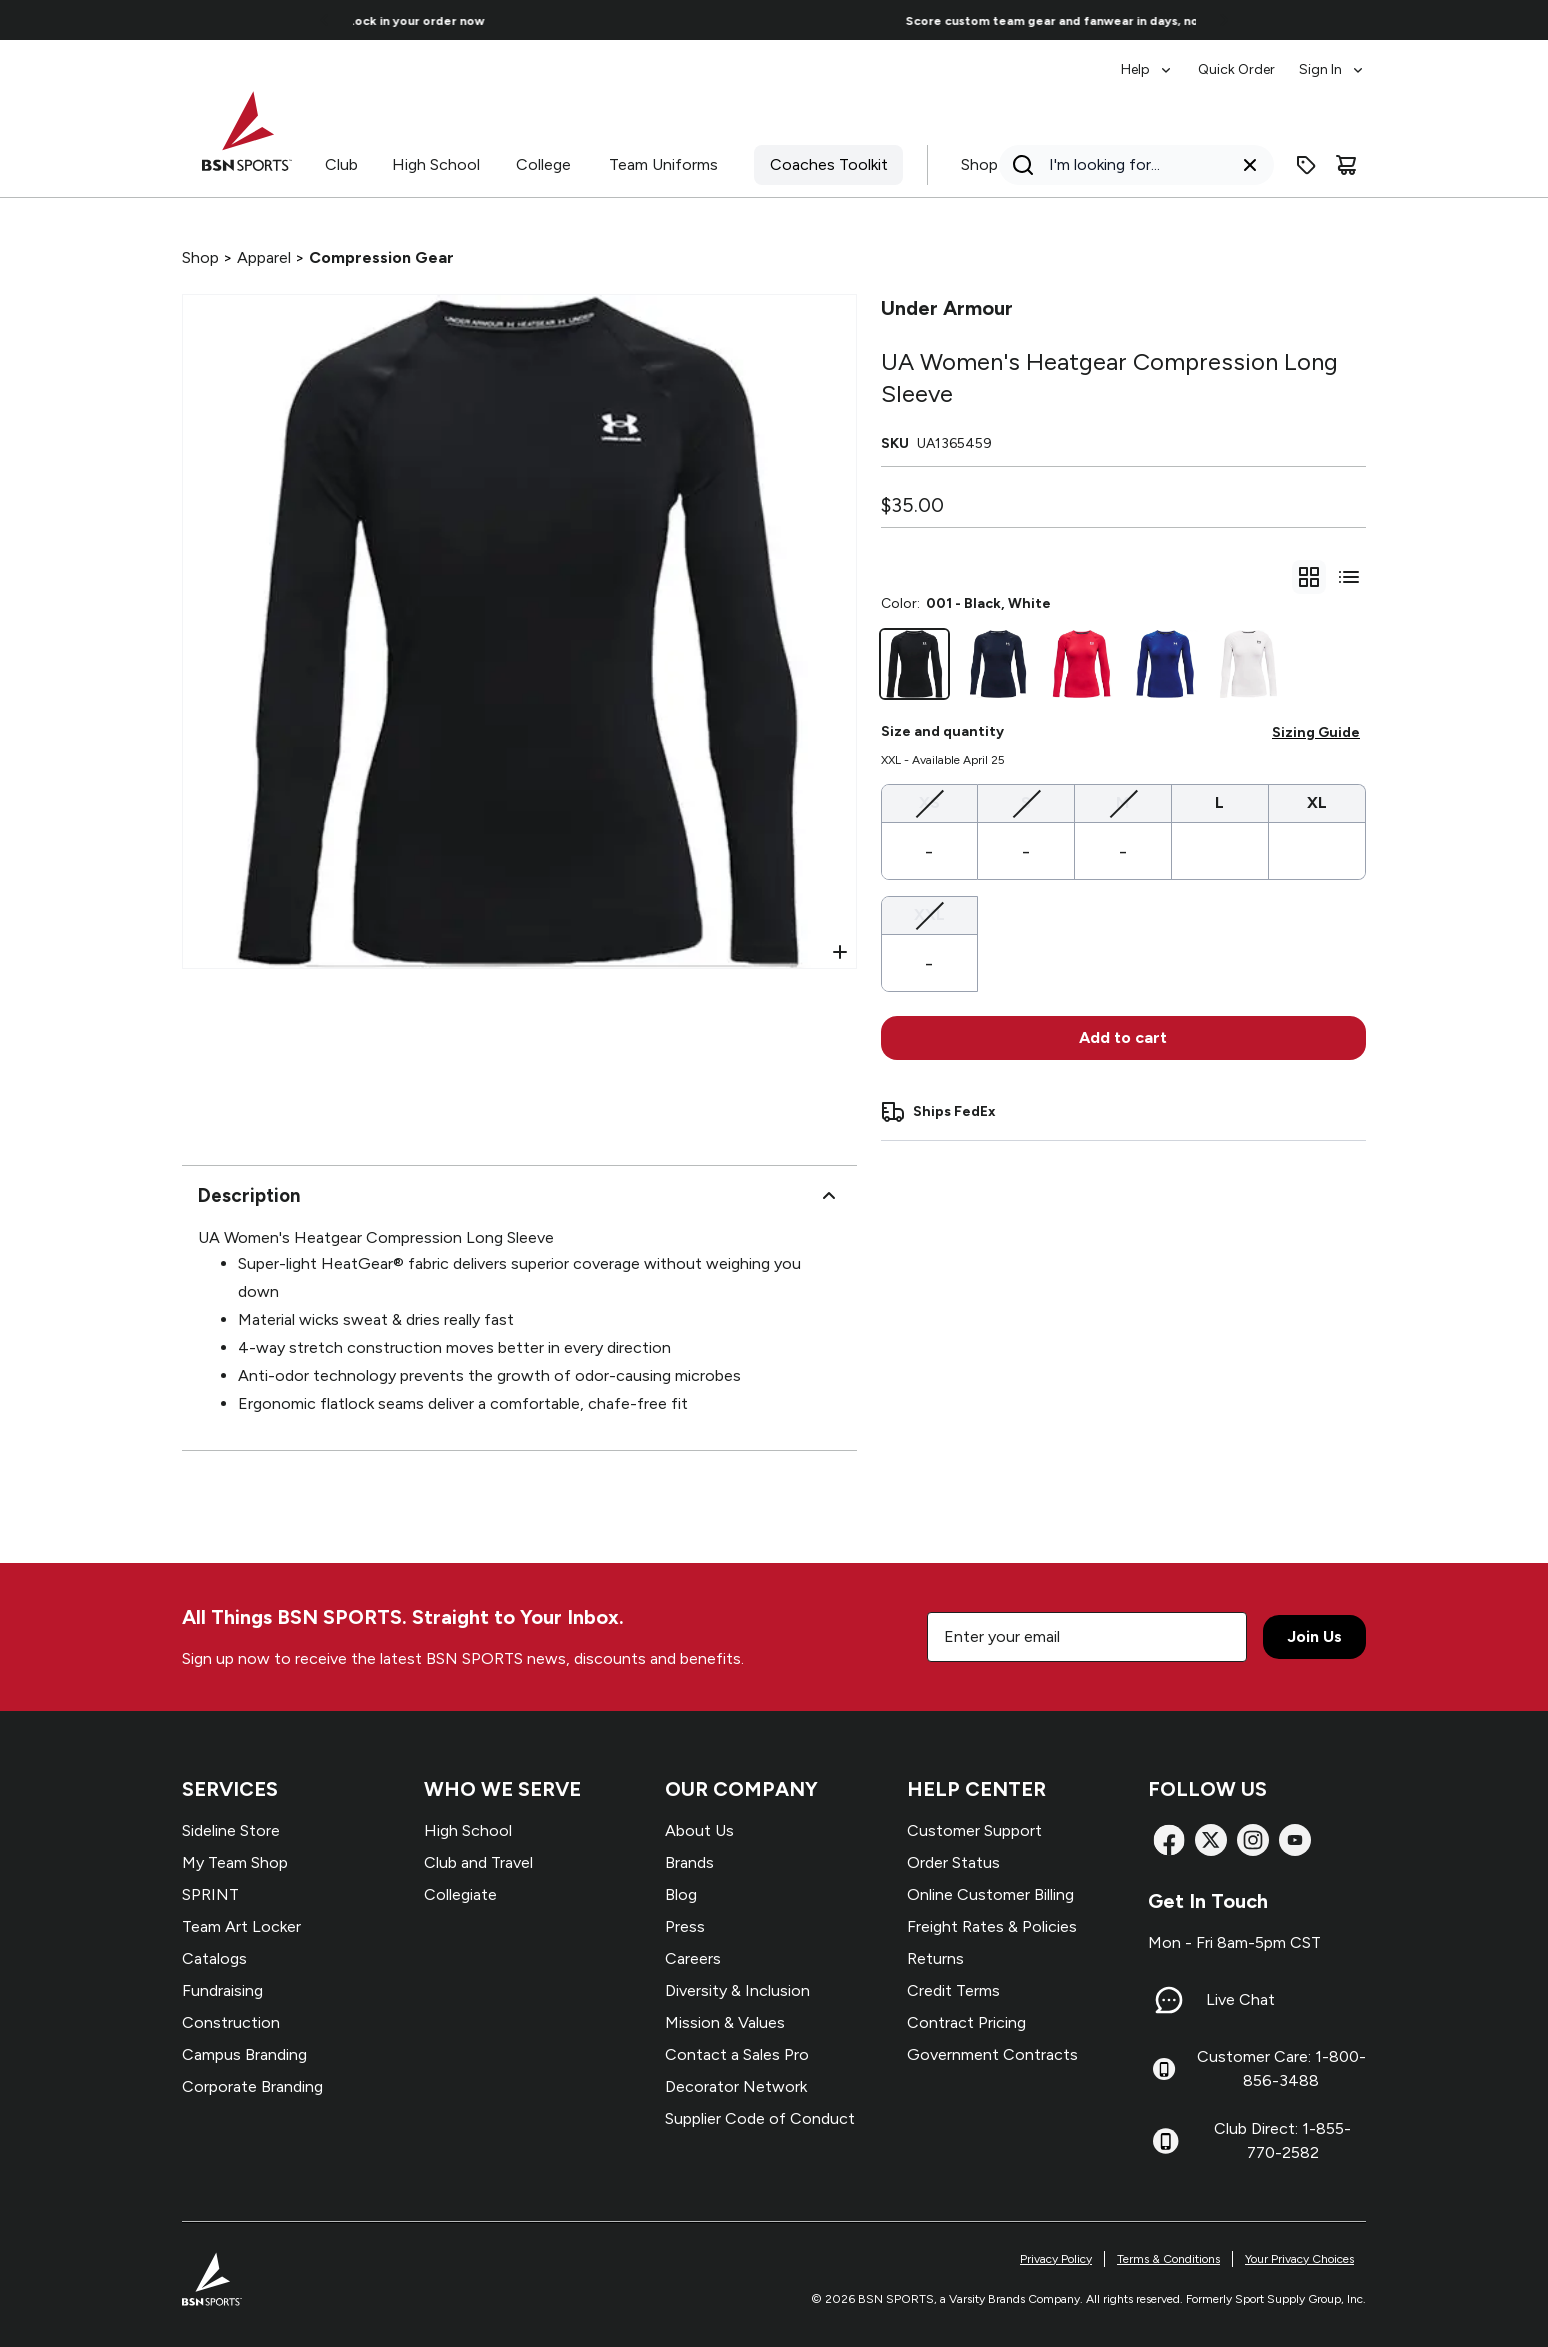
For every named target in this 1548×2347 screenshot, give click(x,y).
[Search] (1130, 165)
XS (929, 801)
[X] (1211, 1840)
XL (1317, 802)
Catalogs (214, 1958)
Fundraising (222, 1990)
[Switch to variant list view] (1349, 577)
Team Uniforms (663, 164)
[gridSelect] (1309, 577)
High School (436, 164)
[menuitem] (1147, 60)
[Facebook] (1169, 1840)
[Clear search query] (1250, 165)
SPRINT (210, 1894)
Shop (979, 164)
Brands (689, 1862)
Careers (693, 1958)
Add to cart (1123, 1037)
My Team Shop (235, 1862)
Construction (231, 2022)
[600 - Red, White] (1082, 664)
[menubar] (1243, 60)
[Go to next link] (1224, 20)
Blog (681, 1894)
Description (519, 1196)
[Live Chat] (1169, 2000)
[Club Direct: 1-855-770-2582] (1165, 2141)
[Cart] (1346, 165)
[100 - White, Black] (1249, 664)
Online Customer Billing (990, 1894)
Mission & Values (725, 2022)
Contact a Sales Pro (737, 2054)
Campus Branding (244, 2054)
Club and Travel (478, 1862)
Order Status (953, 1862)
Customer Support (974, 1830)
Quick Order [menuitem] (1236, 69)
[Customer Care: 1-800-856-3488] (1164, 2069)
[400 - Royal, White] (1165, 664)
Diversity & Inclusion (737, 1990)
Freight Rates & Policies (992, 1926)
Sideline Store (231, 1830)
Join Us (1314, 1636)
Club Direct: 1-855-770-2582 (1282, 2140)
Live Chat (1240, 1999)
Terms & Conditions (1168, 2259)
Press (685, 1926)
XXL (929, 913)
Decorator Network (736, 2086)
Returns (935, 1958)
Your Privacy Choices (1299, 2259)
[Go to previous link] (325, 20)
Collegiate (460, 1894)
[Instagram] (1253, 1840)
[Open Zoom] (840, 952)
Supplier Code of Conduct (760, 2118)
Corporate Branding (252, 2086)
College (543, 164)
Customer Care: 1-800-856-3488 (1281, 2068)
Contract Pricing (966, 2022)
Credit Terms (953, 1990)
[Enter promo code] (1306, 165)
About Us (699, 1830)
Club (341, 164)
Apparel (264, 257)
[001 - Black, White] (915, 664)
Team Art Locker (241, 1926)
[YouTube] (1295, 1840)
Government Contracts (992, 2054)
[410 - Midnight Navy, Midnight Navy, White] (998, 664)
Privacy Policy (1056, 2259)
